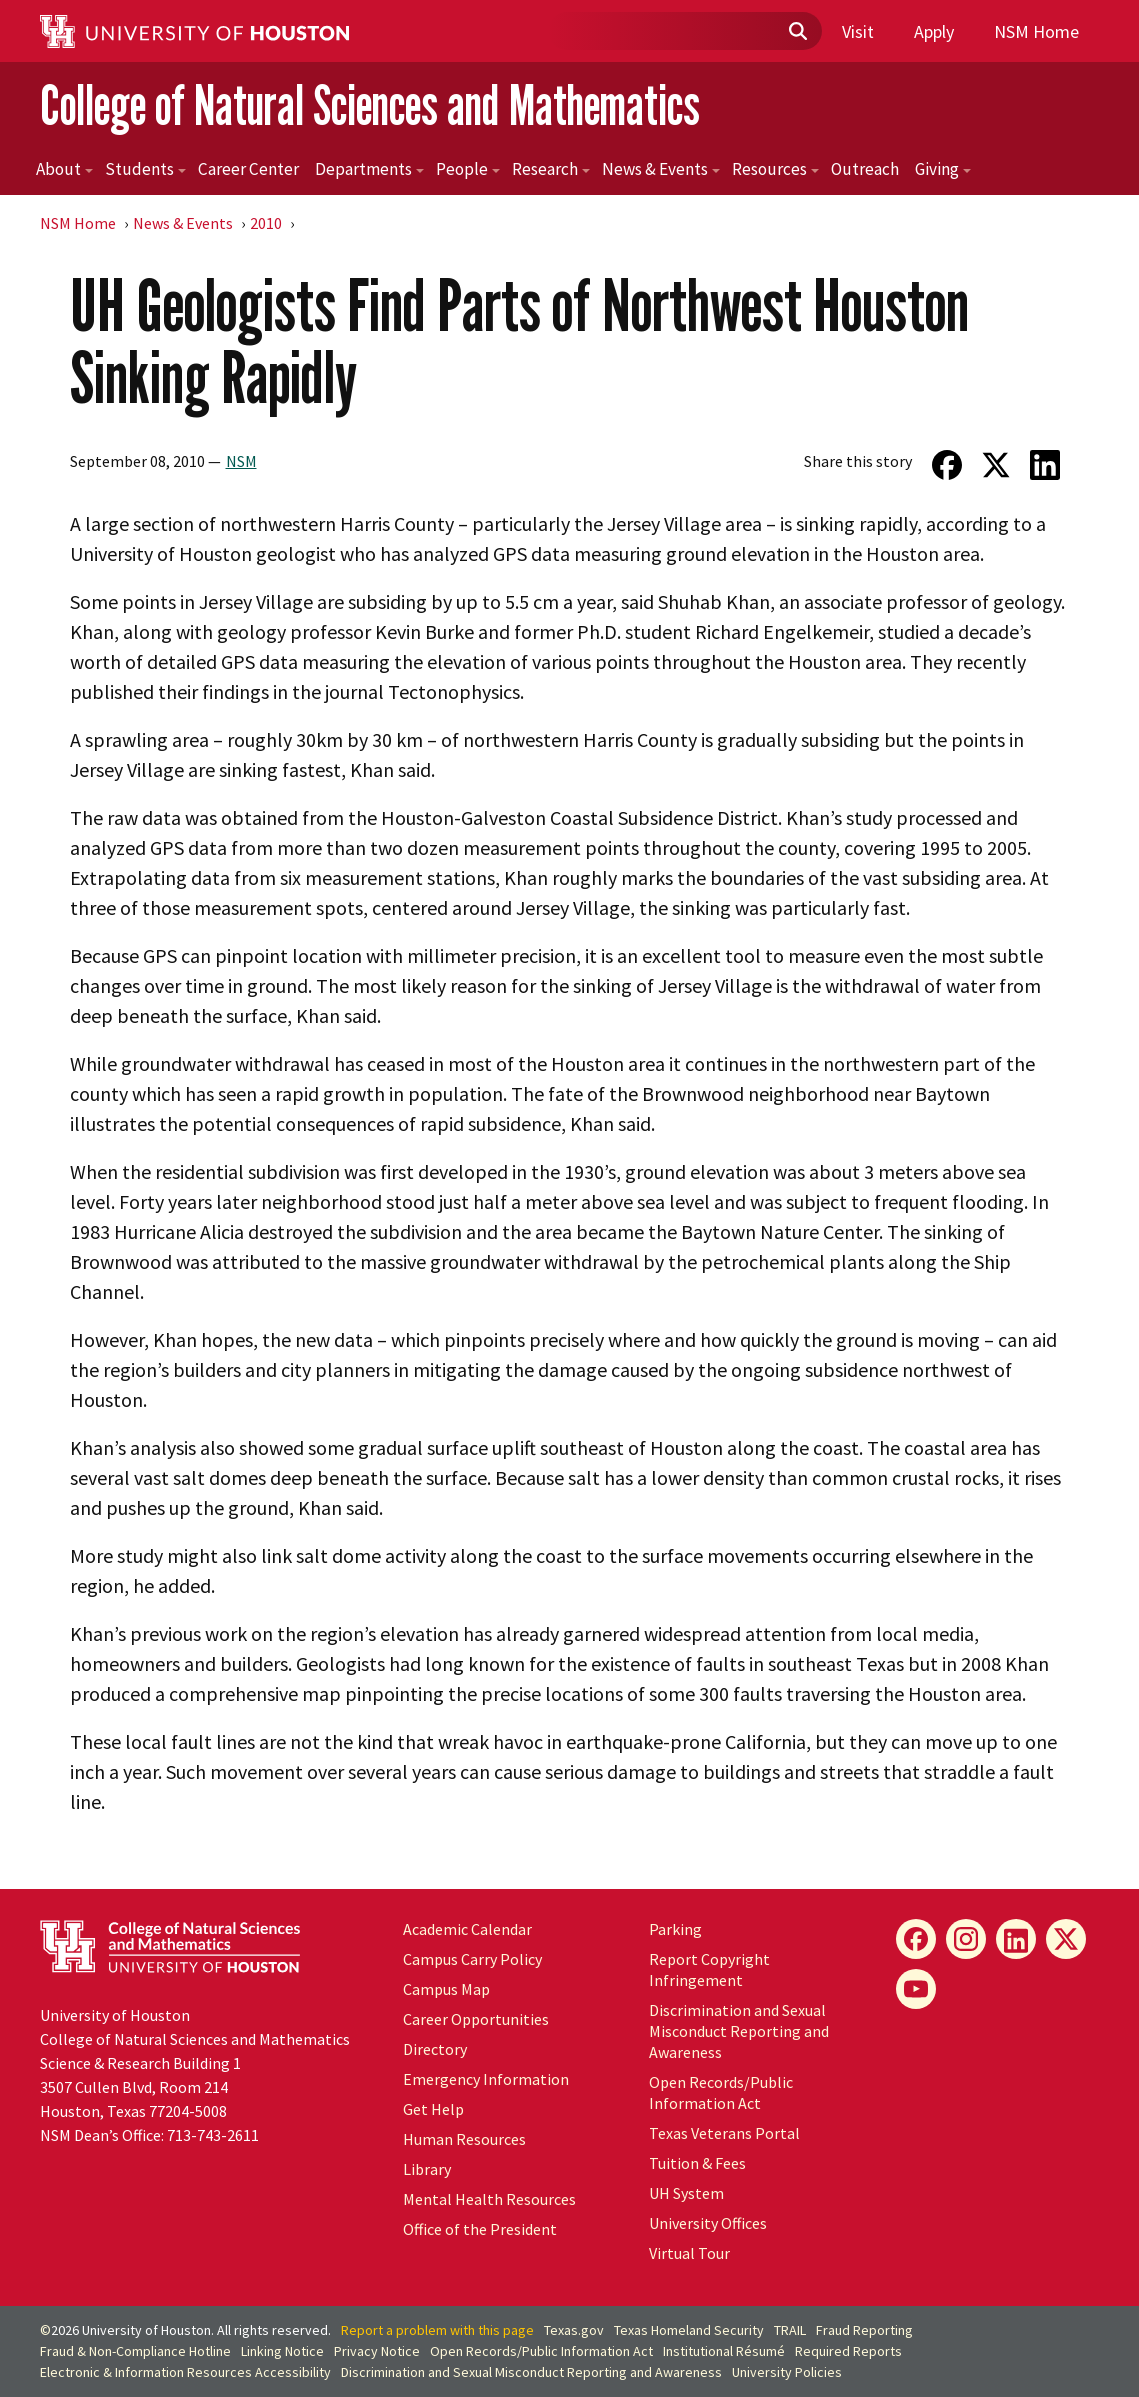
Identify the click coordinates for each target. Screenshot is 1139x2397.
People (468, 169)
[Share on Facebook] (946, 465)
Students (145, 169)
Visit (858, 31)
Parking (675, 1929)
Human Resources (464, 2139)
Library (427, 2169)
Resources (775, 169)
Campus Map (446, 1989)
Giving (943, 169)
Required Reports (848, 2351)
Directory (435, 2049)
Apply (934, 31)
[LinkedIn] (1016, 1939)
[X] (1066, 1939)
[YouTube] (916, 1989)
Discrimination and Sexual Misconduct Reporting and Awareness (739, 2031)
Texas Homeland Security (689, 2330)
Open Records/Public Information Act (721, 2092)
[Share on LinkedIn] (1044, 465)
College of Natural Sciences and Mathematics (370, 105)
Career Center (248, 169)
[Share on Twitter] (995, 465)
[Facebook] (916, 1939)
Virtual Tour (689, 2253)
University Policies (787, 2372)
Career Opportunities (476, 2019)
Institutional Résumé (724, 2351)
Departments (369, 169)
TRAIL (790, 2330)
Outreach (865, 169)
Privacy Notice (377, 2351)
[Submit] (797, 32)
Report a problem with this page (437, 2330)
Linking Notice (282, 2351)
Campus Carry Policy (472, 1959)
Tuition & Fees (697, 2163)
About (64, 169)
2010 (266, 223)
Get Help (433, 2109)
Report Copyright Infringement (709, 1969)
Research (551, 169)
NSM (241, 461)
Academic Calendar (467, 1929)
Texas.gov (574, 2330)
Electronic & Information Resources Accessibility (185, 2372)
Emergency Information (486, 2079)
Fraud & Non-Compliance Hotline (135, 2351)
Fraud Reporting (864, 2330)
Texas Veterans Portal (724, 2133)
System (686, 2193)
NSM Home (1036, 31)
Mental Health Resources (489, 2199)
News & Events (661, 169)
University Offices (708, 2223)
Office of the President (480, 2229)
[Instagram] (966, 1939)
